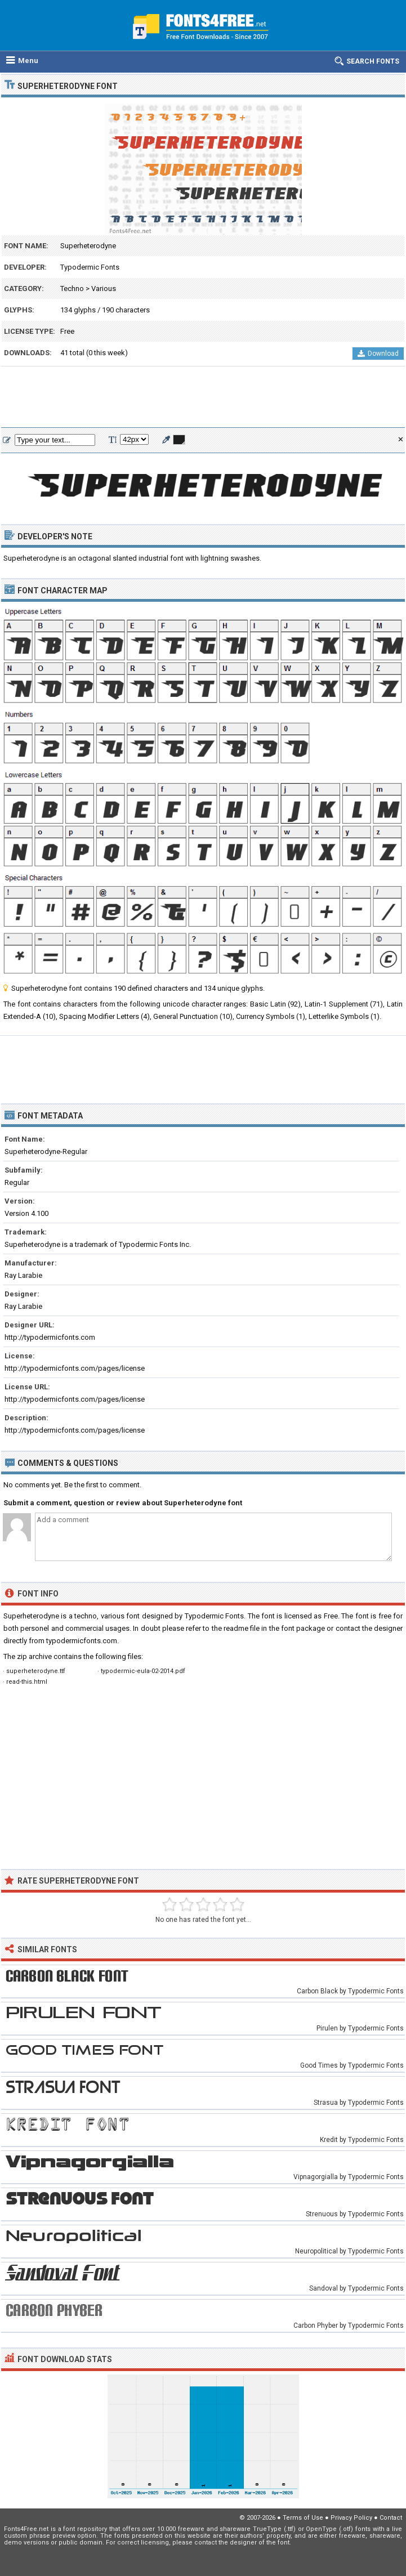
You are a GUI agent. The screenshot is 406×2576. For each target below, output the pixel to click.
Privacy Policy (351, 2517)
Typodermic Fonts (89, 267)
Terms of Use (303, 2517)
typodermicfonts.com (81, 1640)
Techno (72, 288)
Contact (391, 2517)
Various (103, 288)
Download (378, 353)
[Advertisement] (203, 397)
